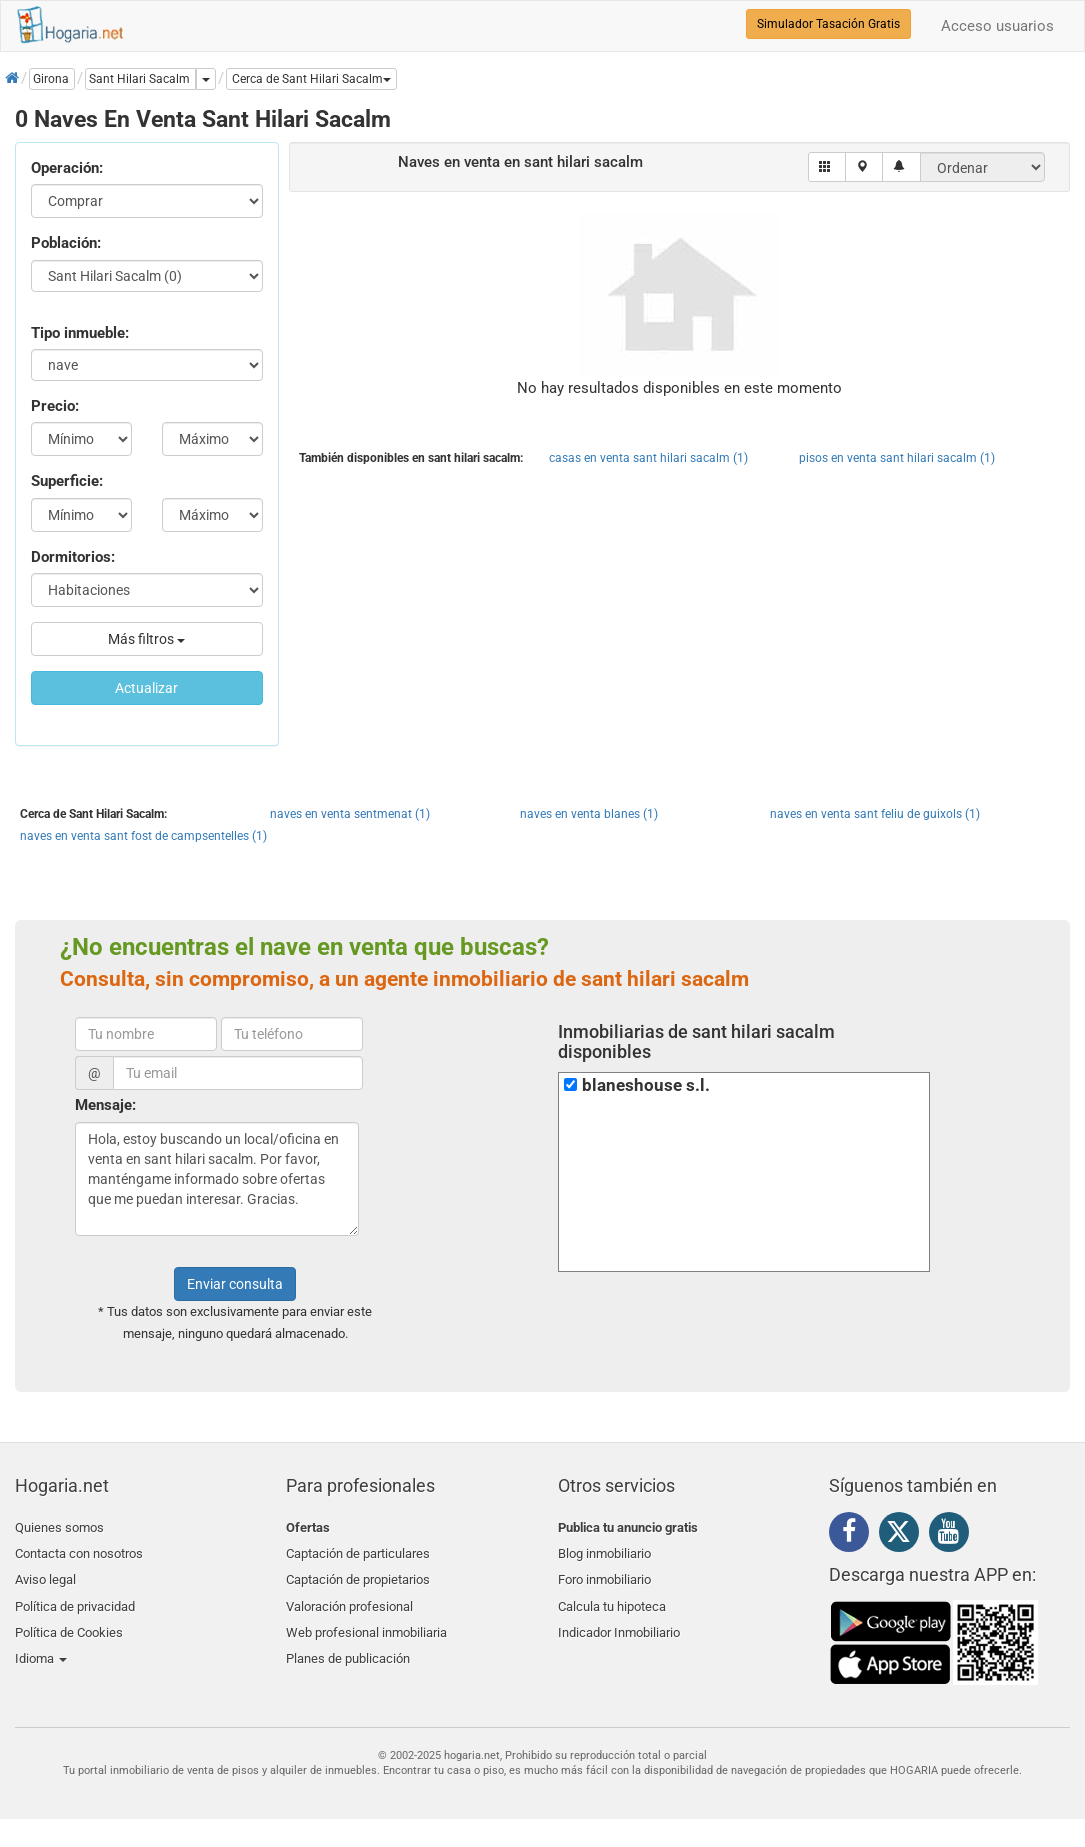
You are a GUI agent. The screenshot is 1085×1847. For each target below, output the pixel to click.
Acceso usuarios (997, 26)
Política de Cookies (69, 1621)
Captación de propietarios (358, 1574)
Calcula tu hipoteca (612, 1597)
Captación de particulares (358, 1550)
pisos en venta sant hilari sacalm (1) (897, 458)
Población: (66, 243)
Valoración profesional (349, 1597)
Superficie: (67, 481)
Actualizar (146, 688)
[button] (311, 79)
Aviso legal (45, 1574)
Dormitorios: (73, 557)
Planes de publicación (348, 1644)
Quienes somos (59, 1527)
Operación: (67, 168)
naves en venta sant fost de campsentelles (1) (143, 836)
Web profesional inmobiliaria (366, 1621)
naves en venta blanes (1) (589, 814)
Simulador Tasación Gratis (828, 24)
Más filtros (146, 639)
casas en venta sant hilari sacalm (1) (648, 458)
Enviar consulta (235, 1284)
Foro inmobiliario (604, 1574)
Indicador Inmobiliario (619, 1621)
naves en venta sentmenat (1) (350, 814)
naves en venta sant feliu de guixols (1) (875, 814)
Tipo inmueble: (80, 333)
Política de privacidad (75, 1597)
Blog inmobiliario (604, 1550)
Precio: (55, 406)
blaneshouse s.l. (646, 1085)
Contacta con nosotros (79, 1550)
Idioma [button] (41, 1644)
